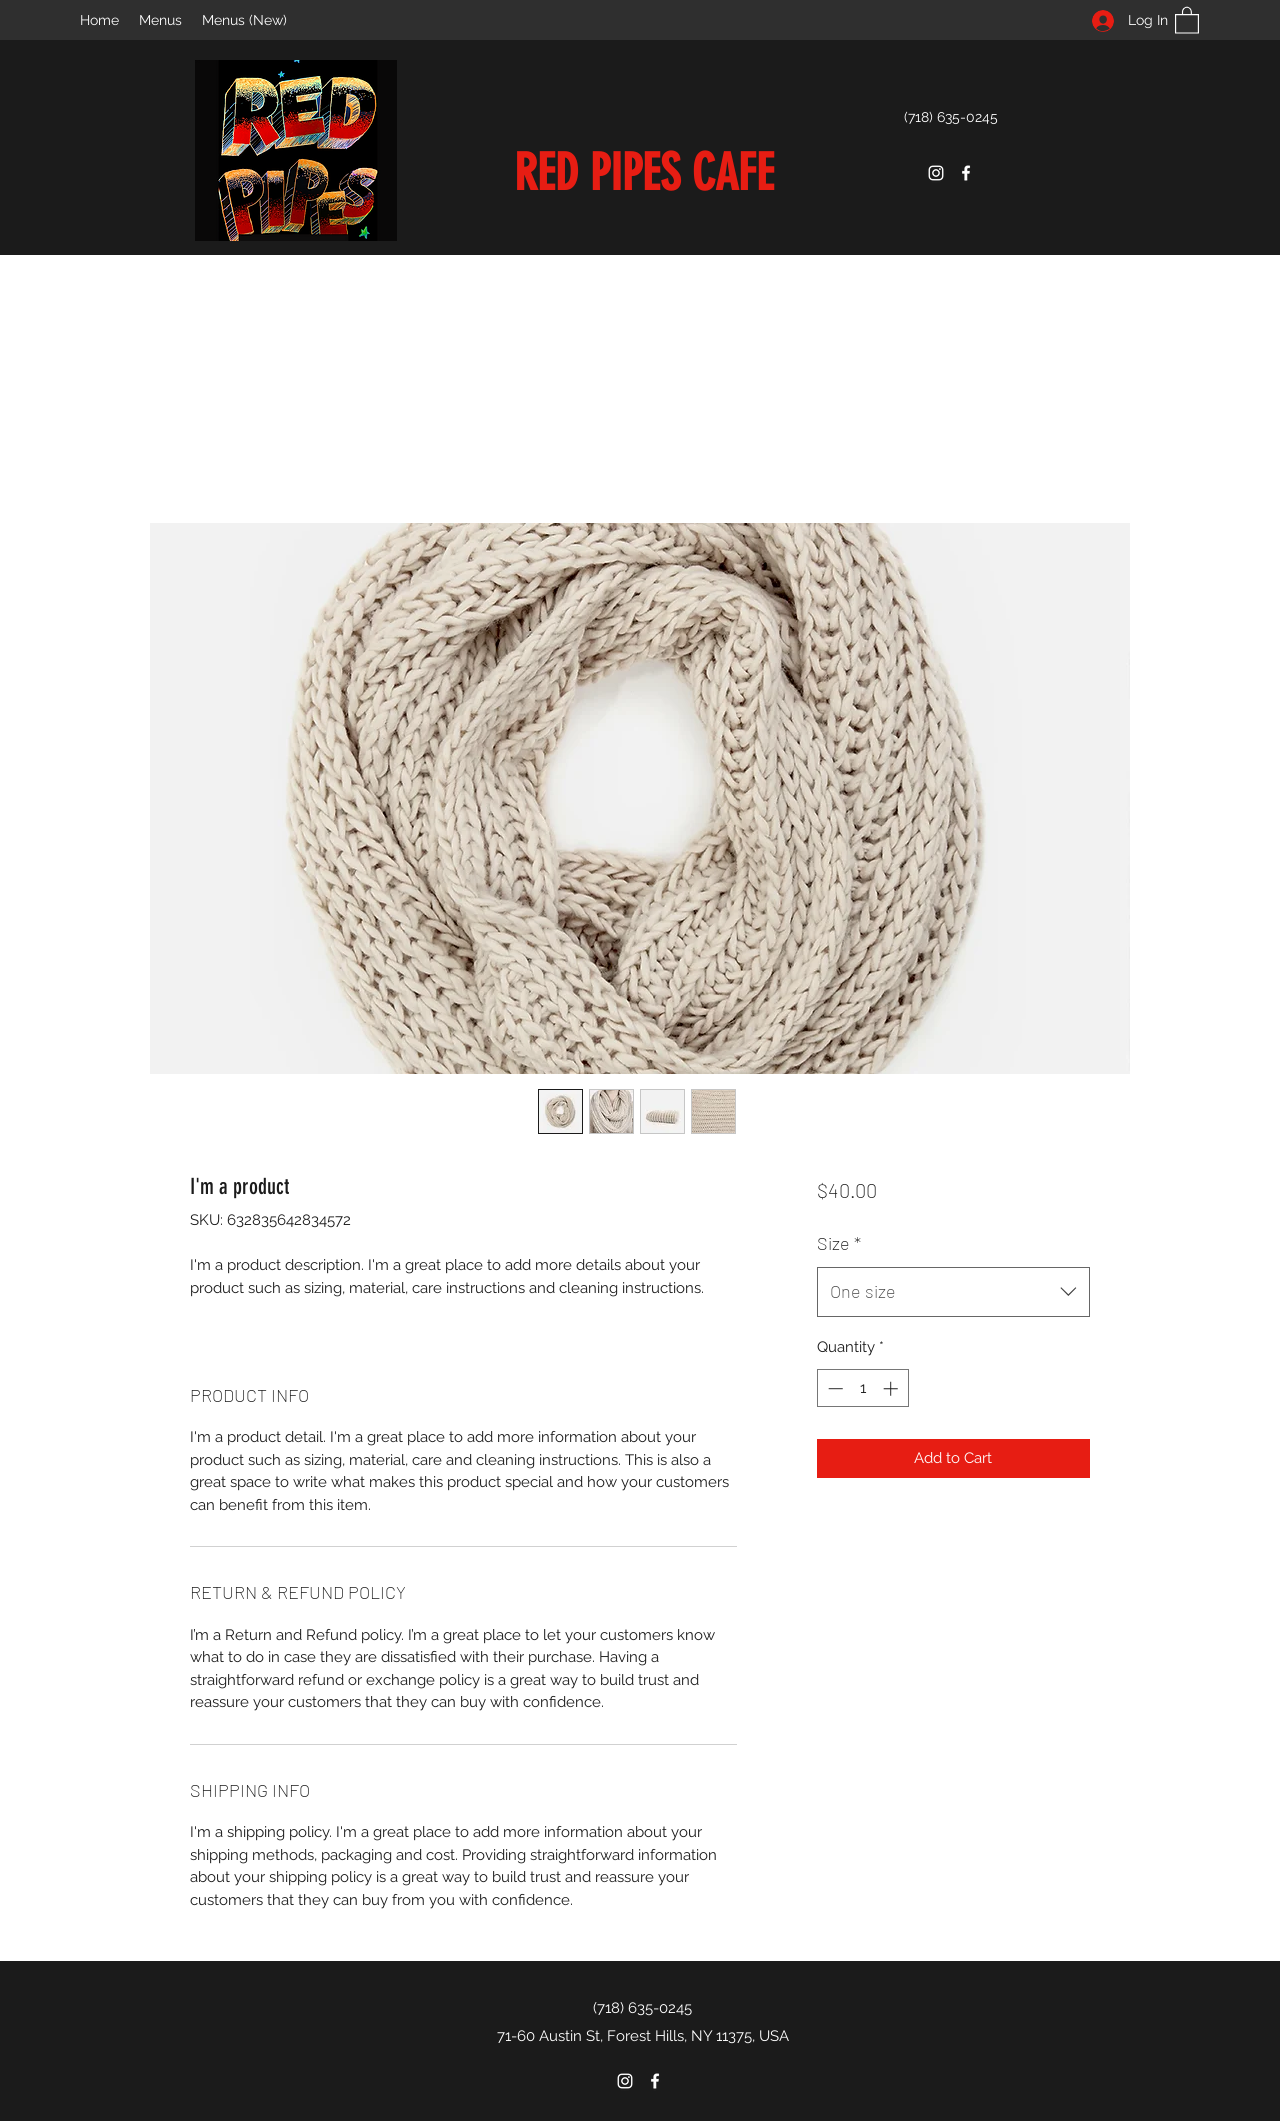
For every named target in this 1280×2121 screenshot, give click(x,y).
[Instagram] (936, 173)
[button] (1187, 19)
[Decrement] (833, 1388)
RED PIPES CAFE (644, 173)
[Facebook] (966, 173)
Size (839, 1243)
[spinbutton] (862, 1388)
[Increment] (892, 1388)
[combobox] (953, 1292)
